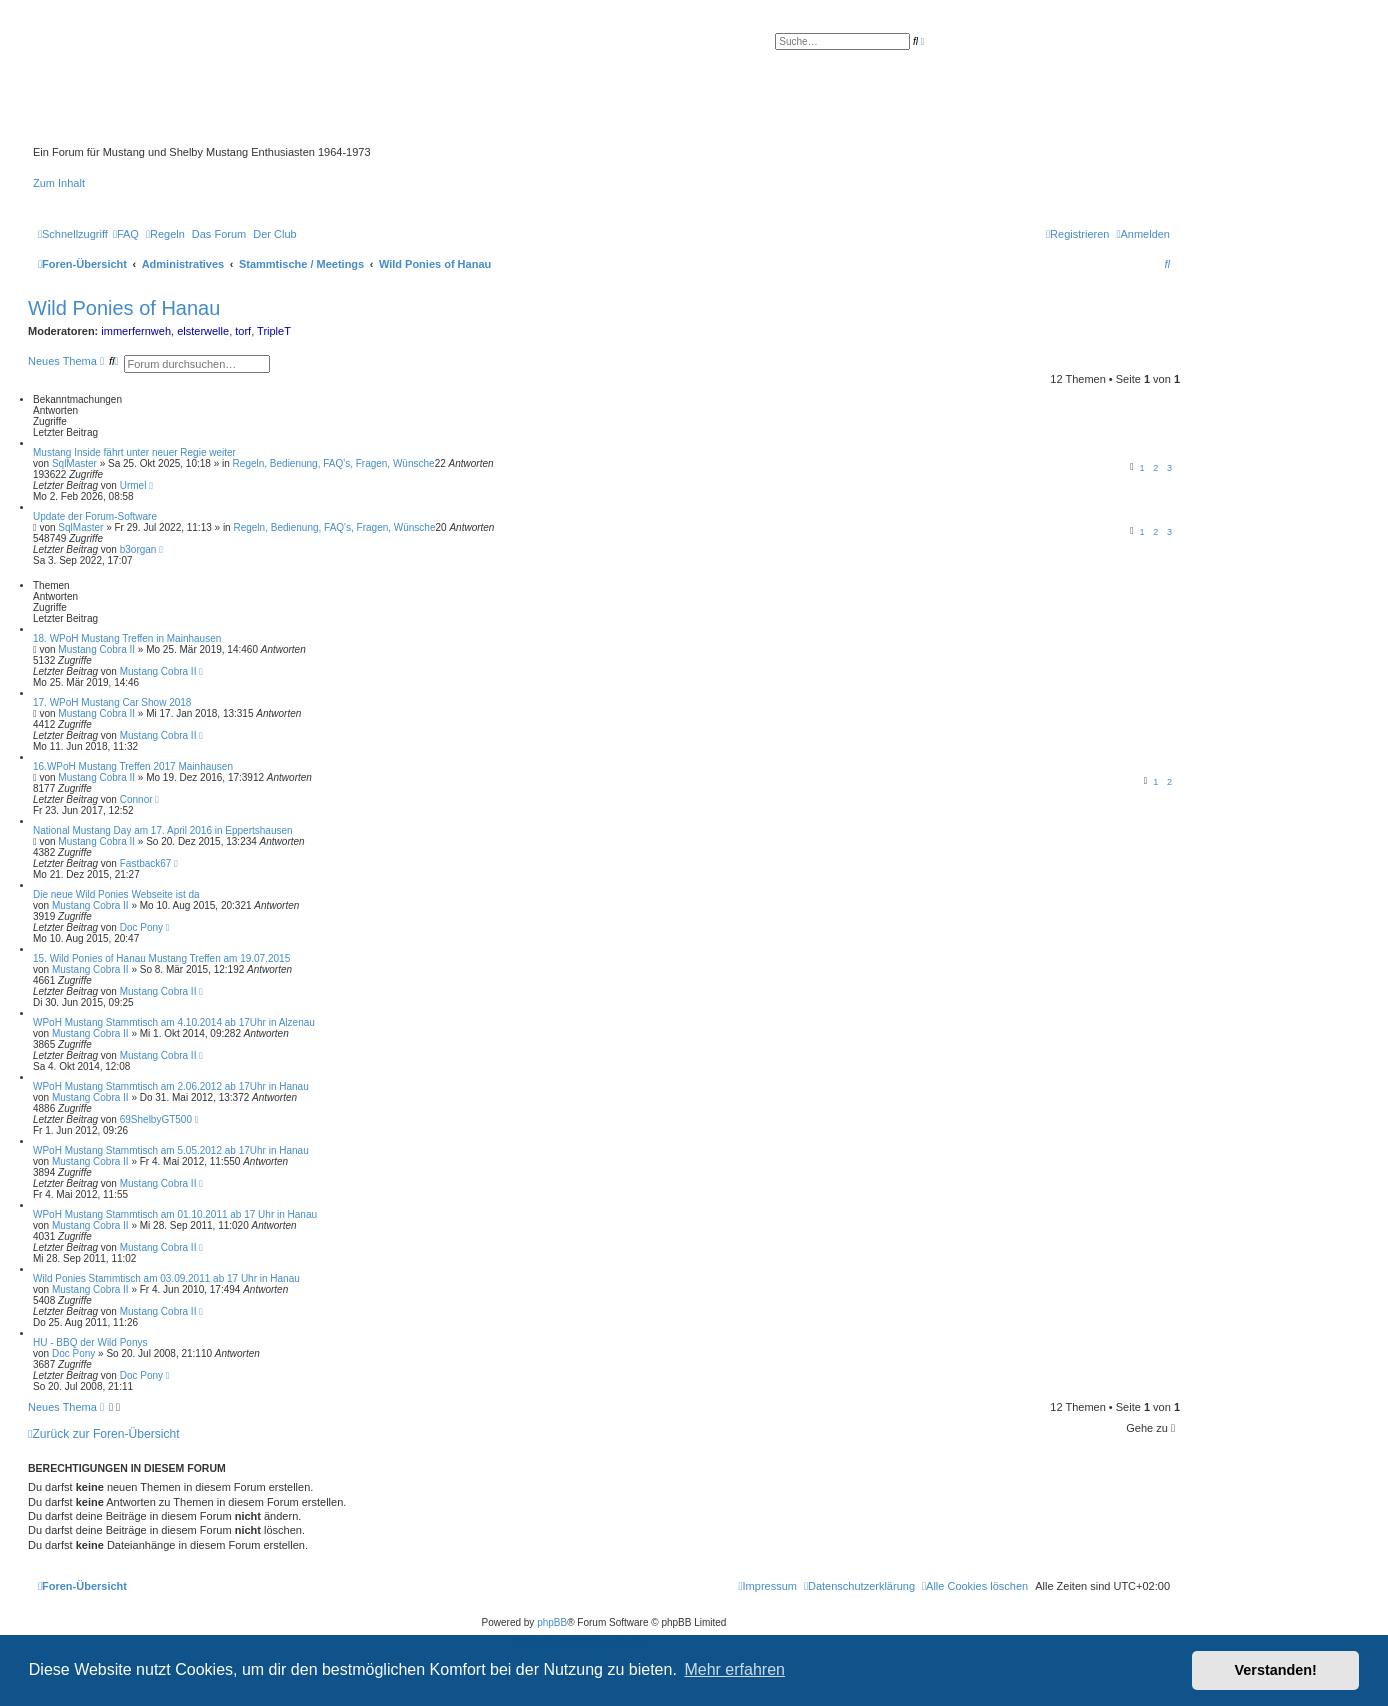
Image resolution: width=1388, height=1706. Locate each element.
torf (243, 331)
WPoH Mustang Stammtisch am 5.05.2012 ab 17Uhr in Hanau (171, 1150)
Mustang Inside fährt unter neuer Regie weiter (134, 452)
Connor (136, 799)
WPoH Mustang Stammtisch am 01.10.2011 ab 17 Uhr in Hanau (175, 1214)
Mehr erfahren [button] (734, 1669)
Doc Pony (141, 927)
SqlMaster (74, 463)
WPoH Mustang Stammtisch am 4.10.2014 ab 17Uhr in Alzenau (174, 1022)
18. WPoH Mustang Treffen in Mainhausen (127, 638)
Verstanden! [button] (1276, 1670)
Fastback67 (146, 863)
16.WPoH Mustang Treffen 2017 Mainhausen (133, 766)
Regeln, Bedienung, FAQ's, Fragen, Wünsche (334, 463)
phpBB (552, 1622)
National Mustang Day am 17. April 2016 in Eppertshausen (163, 830)
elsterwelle (203, 331)
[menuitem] (126, 234)
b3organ (138, 549)
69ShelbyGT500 (156, 1119)
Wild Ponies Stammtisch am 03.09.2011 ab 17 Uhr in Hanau (166, 1278)
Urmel (133, 485)
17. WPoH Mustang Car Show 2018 (112, 702)
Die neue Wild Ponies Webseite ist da (116, 894)
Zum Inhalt (59, 183)
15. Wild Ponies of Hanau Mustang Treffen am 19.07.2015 (161, 958)
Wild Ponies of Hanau (124, 308)
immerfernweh (136, 331)
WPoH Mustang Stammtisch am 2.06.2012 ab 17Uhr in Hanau (171, 1086)
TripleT (274, 331)
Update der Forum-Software (95, 516)
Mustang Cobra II (96, 649)
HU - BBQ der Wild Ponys (90, 1342)
